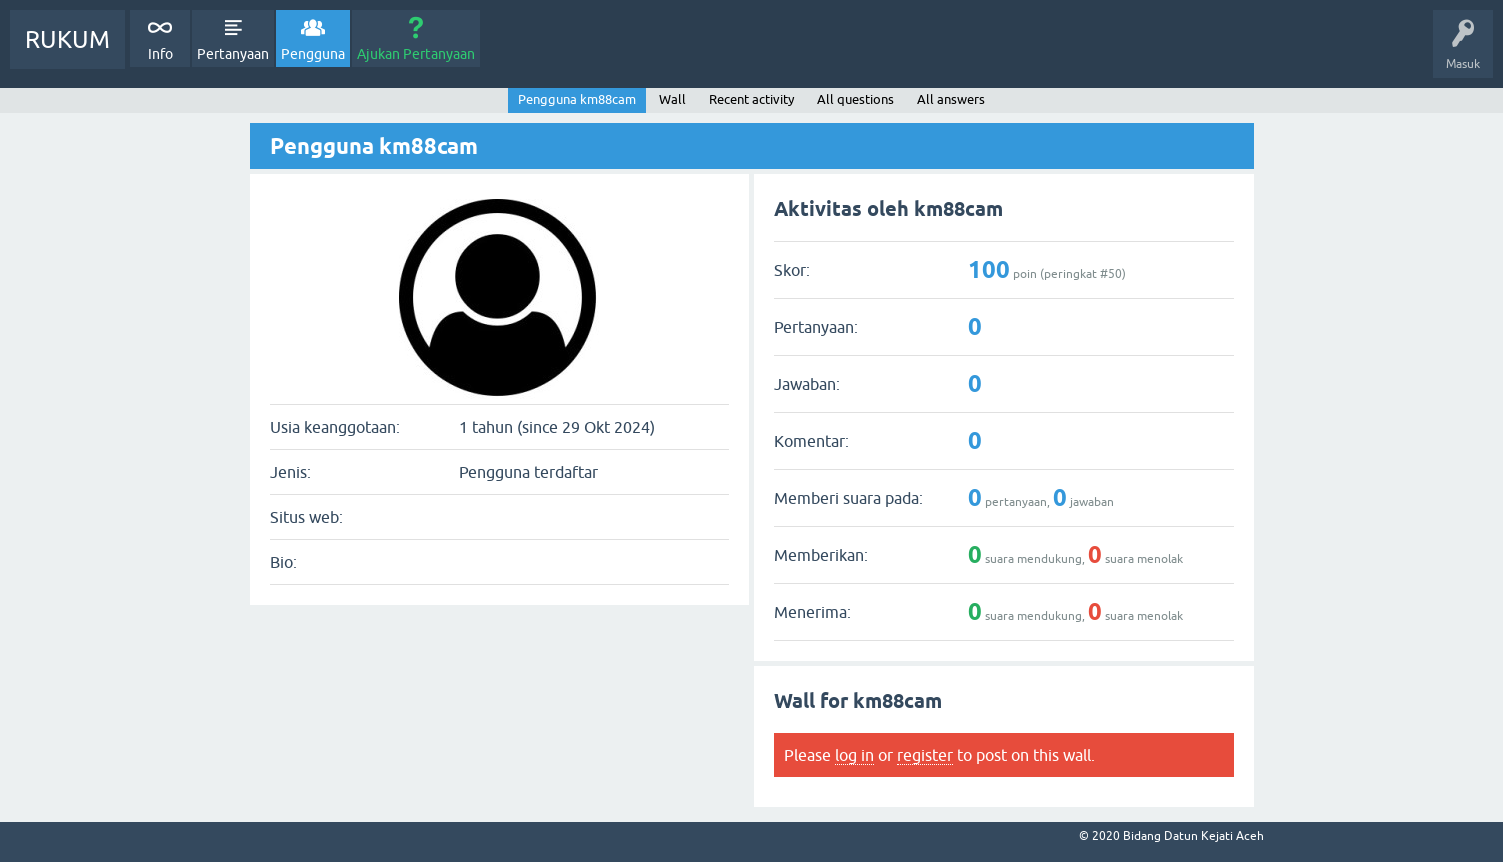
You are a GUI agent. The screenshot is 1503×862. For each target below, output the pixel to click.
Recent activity (751, 99)
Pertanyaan (233, 54)
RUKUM (67, 39)
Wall (672, 99)
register (925, 755)
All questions (855, 99)
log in (854, 755)
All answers (951, 99)
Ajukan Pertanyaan (416, 54)
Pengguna (313, 54)
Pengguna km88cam (577, 99)
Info (160, 54)
